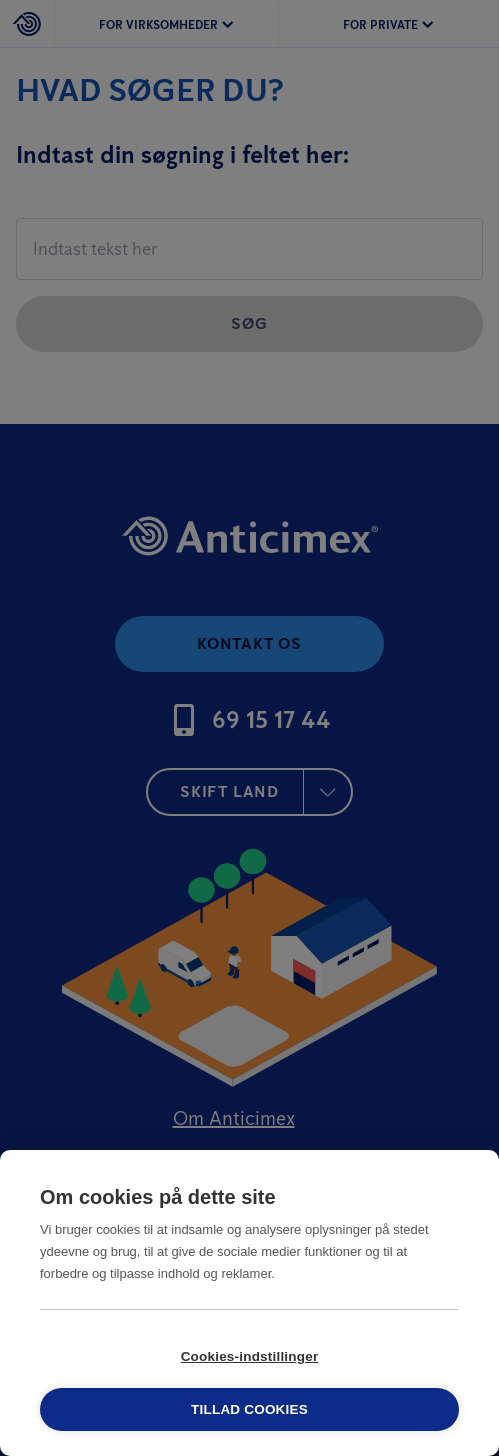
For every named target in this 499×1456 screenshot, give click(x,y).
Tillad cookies (249, 1409)
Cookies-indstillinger (250, 1356)
